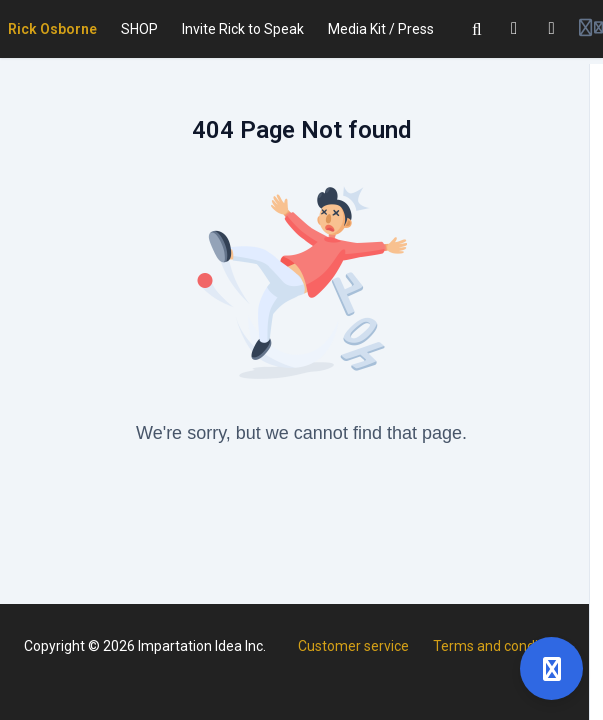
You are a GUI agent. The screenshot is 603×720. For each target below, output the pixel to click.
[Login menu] (591, 29)
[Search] (477, 29)
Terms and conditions (501, 646)
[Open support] (551, 668)
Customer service (353, 646)
